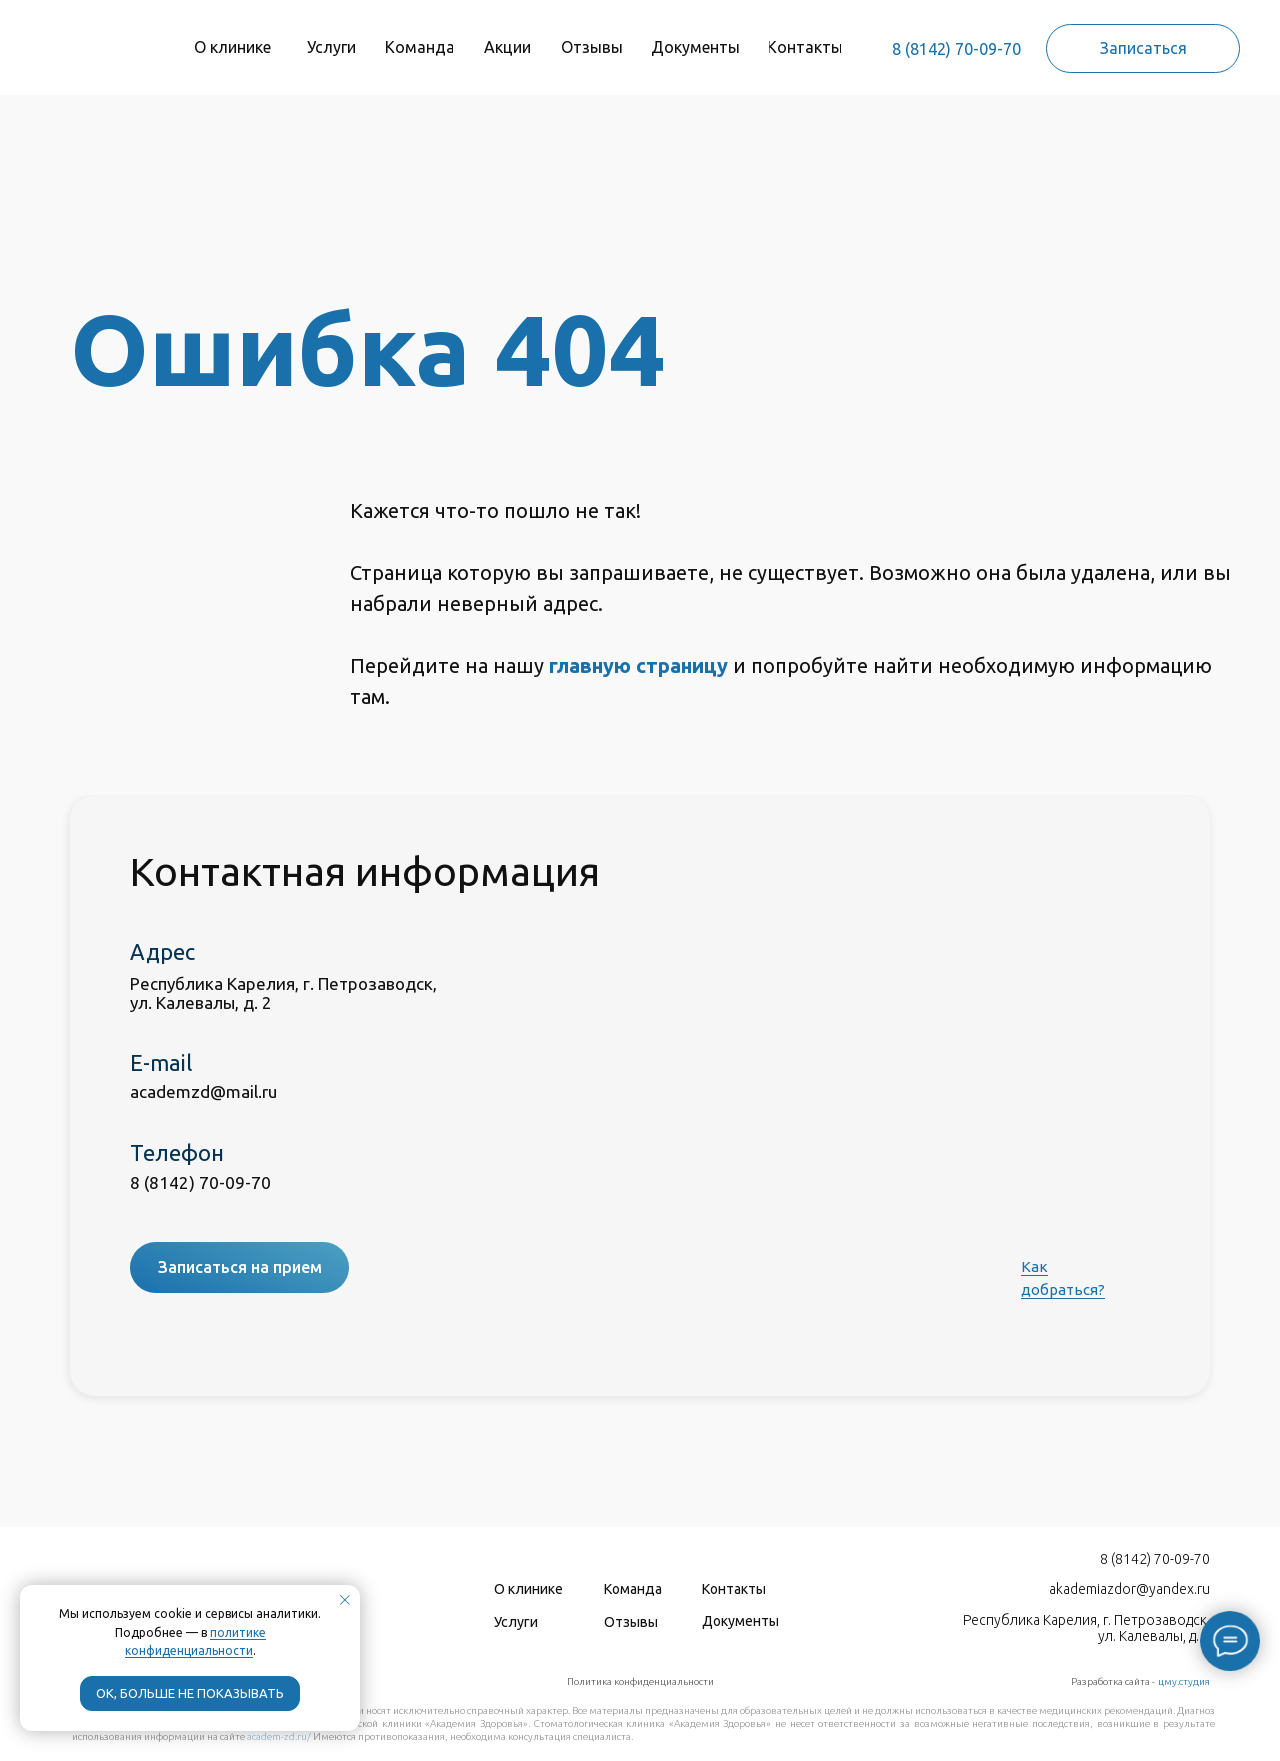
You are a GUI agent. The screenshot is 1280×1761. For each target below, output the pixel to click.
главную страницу (638, 665)
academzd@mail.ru (203, 1091)
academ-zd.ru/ (279, 1736)
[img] (92, 41)
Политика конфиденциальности (640, 1681)
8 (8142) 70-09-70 (956, 49)
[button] (1143, 48)
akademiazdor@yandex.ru (1129, 1589)
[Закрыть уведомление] (345, 1600)
